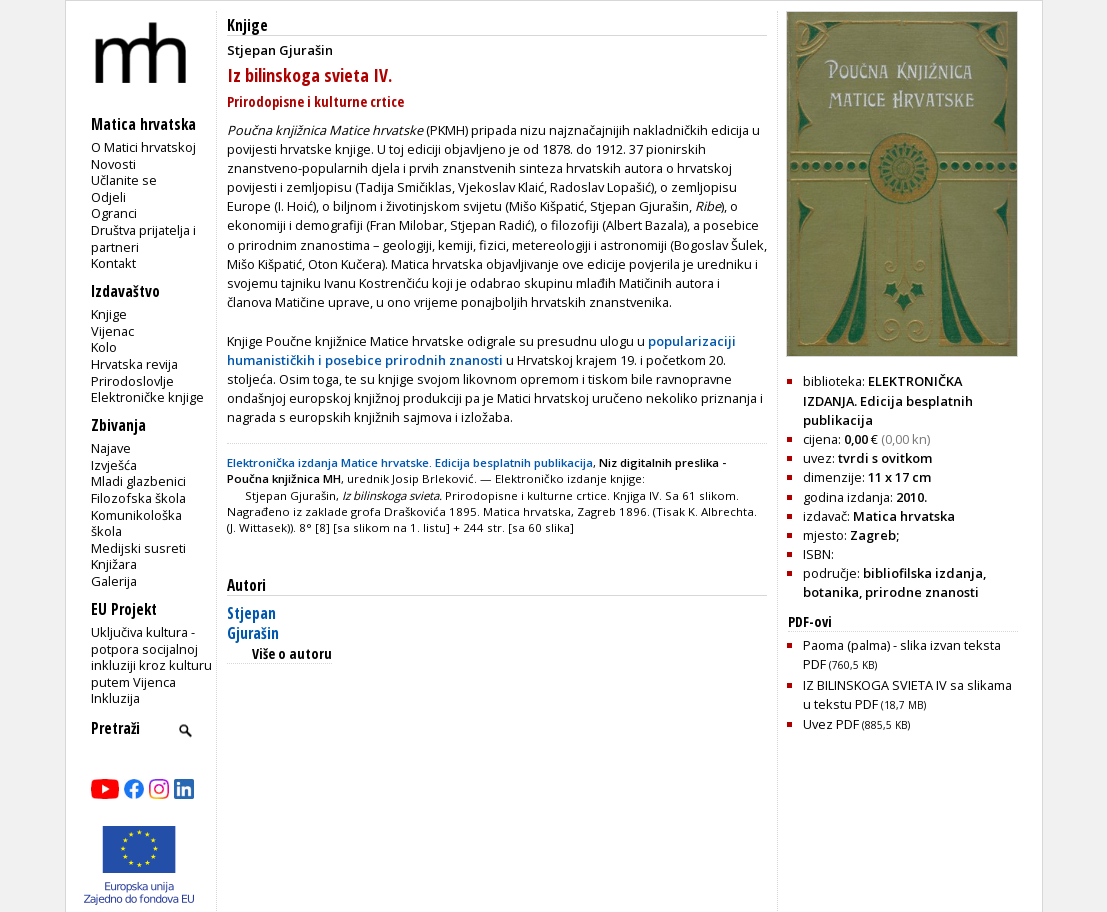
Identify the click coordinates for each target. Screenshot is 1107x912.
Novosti (113, 164)
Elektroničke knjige (147, 397)
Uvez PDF (856, 724)
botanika (831, 592)
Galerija (114, 581)
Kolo (104, 347)
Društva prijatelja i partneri (143, 238)
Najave (111, 448)
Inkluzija (115, 698)
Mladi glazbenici (138, 481)
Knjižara (114, 564)
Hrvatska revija (134, 364)
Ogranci (114, 213)
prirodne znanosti (922, 592)
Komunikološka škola (136, 523)
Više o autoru (292, 653)
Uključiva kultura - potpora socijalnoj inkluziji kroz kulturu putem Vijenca (151, 657)
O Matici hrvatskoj (143, 147)
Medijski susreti (138, 548)
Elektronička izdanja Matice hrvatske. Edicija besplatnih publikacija (410, 462)
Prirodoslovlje (132, 381)
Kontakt (113, 263)
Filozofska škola (138, 498)
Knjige (109, 314)
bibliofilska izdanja (923, 573)
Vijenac (112, 331)
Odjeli (108, 197)
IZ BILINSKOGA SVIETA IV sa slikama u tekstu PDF (907, 694)
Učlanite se (124, 180)
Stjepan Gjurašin (253, 623)
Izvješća (114, 465)
